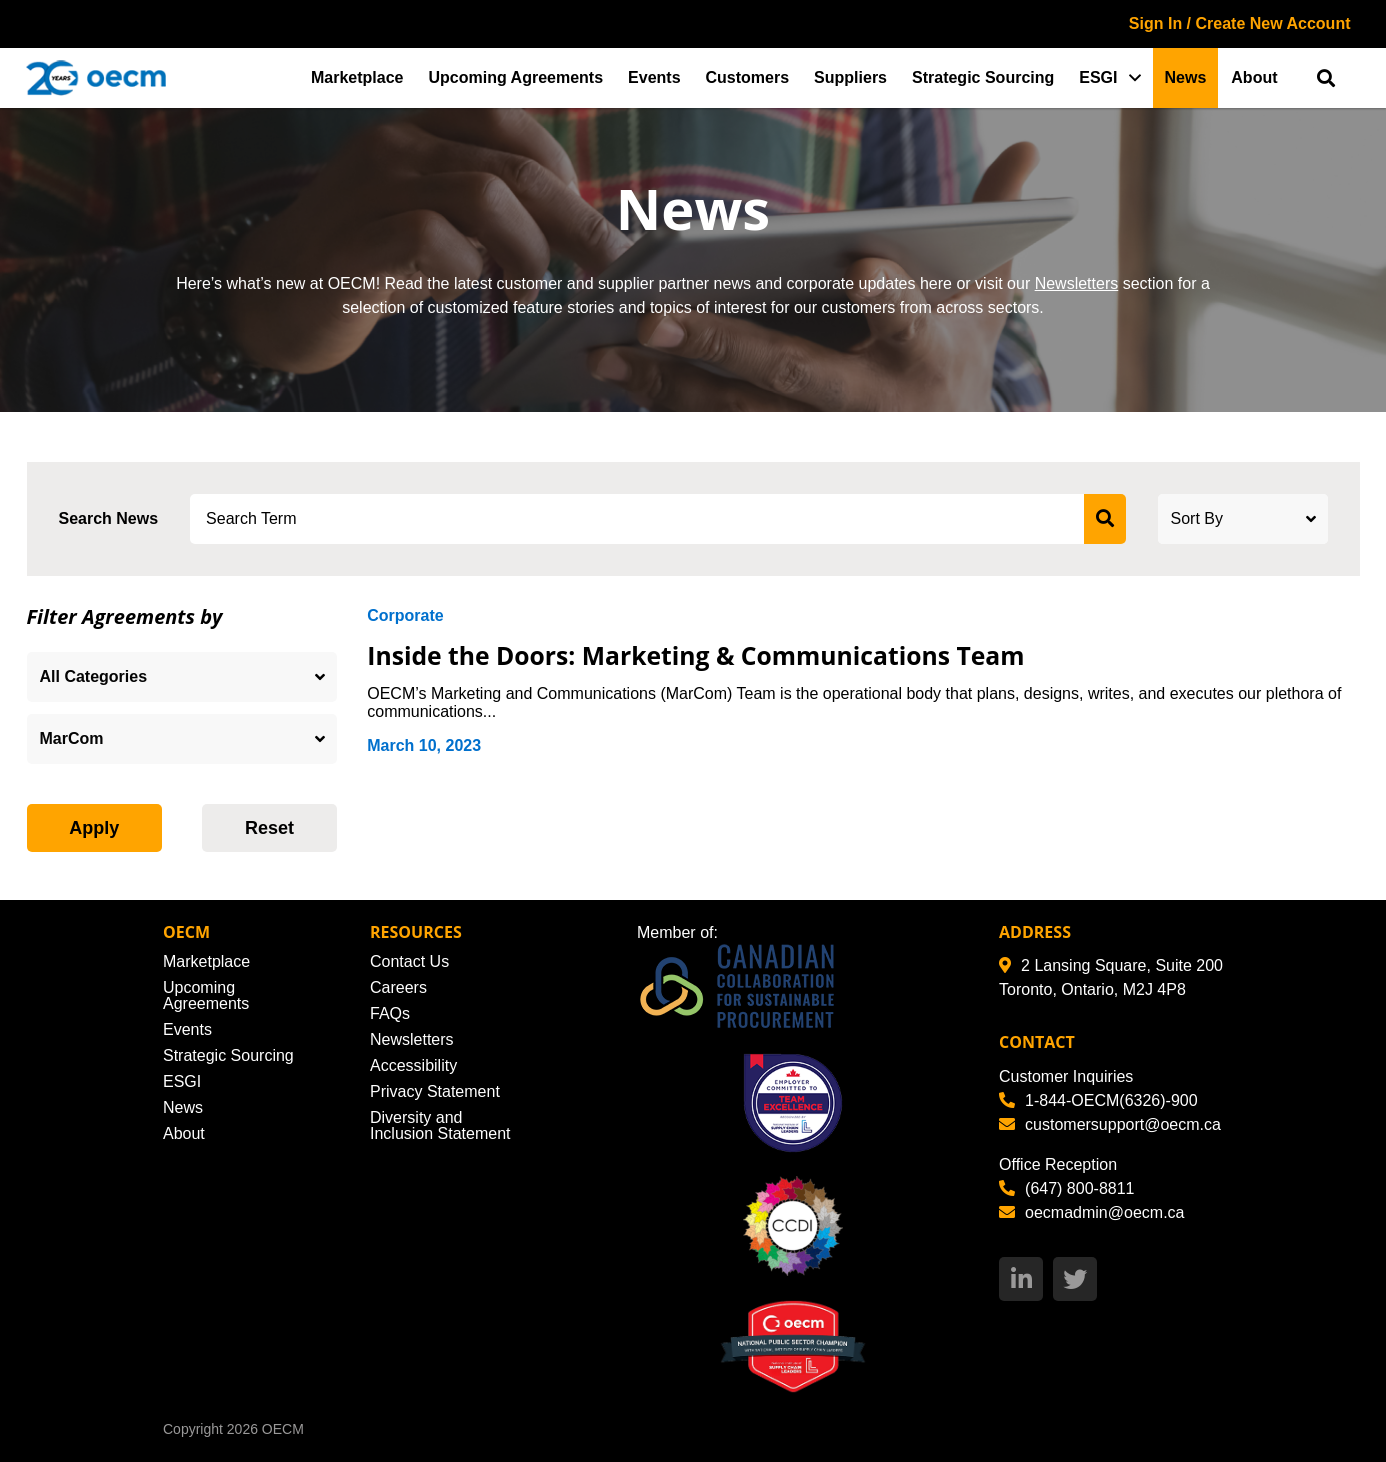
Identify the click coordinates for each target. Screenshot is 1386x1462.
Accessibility (413, 1065)
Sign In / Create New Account (1240, 23)
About (1254, 77)
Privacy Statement (435, 1091)
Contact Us (409, 961)
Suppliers (850, 77)
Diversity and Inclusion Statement (440, 1125)
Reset (269, 828)
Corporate (405, 615)
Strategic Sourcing (983, 77)
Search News (109, 518)
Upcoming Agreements (516, 77)
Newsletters (1077, 283)
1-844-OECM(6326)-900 (1098, 1100)
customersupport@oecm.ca (1110, 1124)
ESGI (1098, 77)
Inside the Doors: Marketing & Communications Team (700, 655)
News (1186, 77)
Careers (398, 987)
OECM (283, 1429)
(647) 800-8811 (1066, 1188)
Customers (748, 77)
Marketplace (357, 77)
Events (654, 77)
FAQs (390, 1013)
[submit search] (1105, 519)
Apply (94, 828)
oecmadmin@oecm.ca (1091, 1212)
